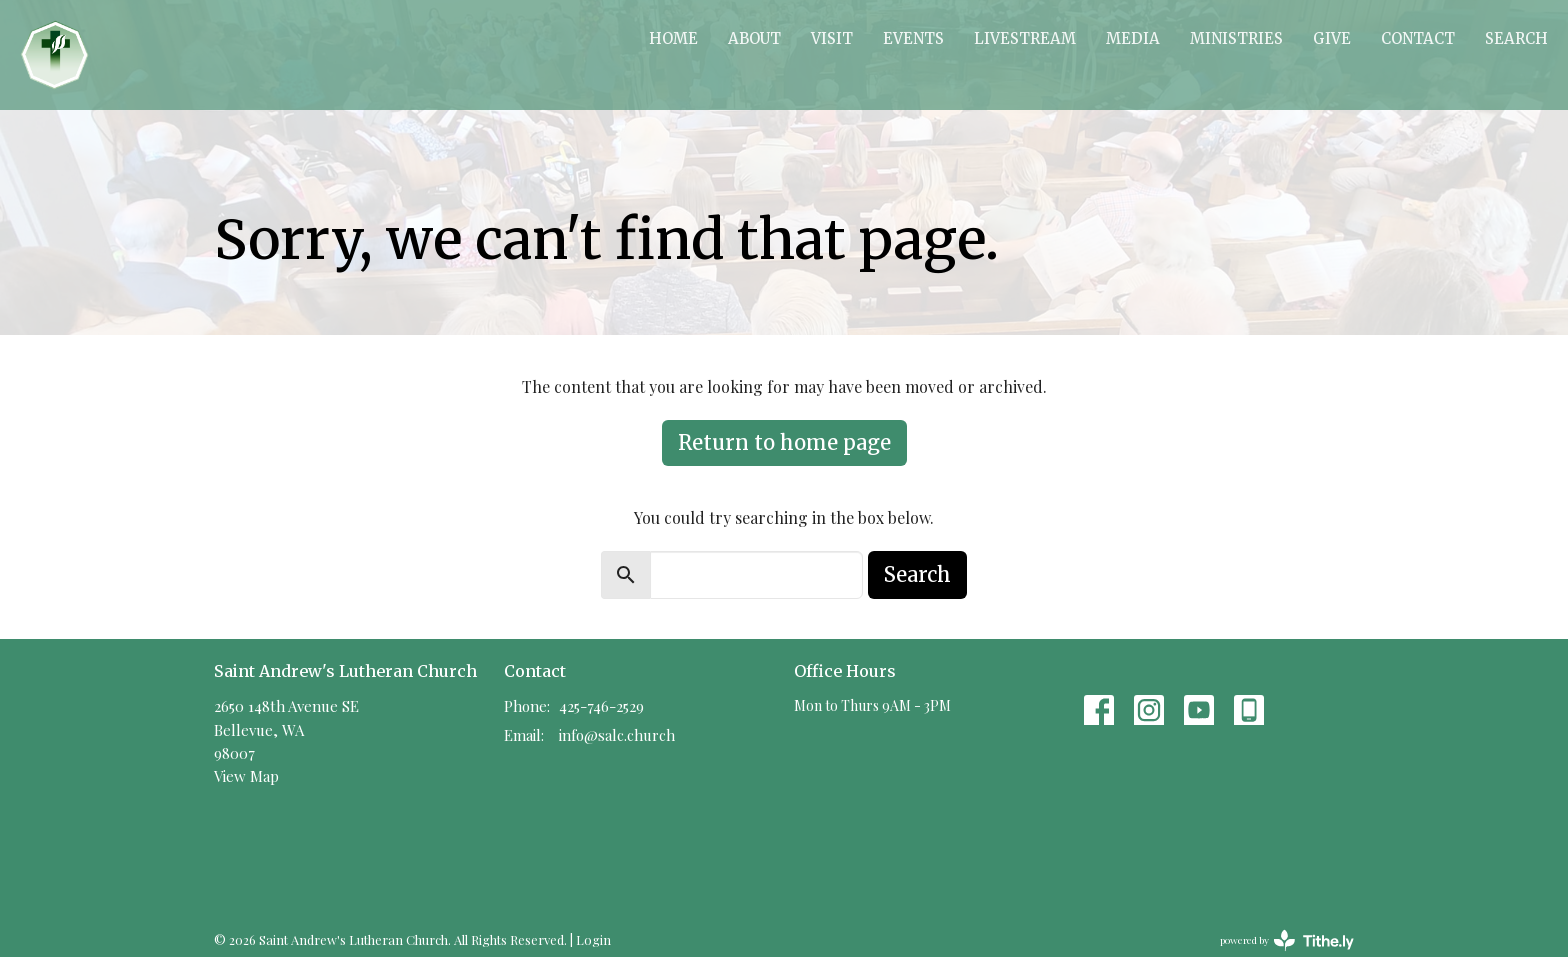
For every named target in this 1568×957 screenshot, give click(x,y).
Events (913, 38)
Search (1516, 38)
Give (1332, 38)
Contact (1418, 38)
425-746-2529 (601, 706)
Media (1133, 38)
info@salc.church (617, 735)
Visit (832, 38)
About (754, 38)
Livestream (1025, 38)
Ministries (1236, 38)
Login (593, 939)
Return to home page (784, 442)
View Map (246, 776)
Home (673, 38)
